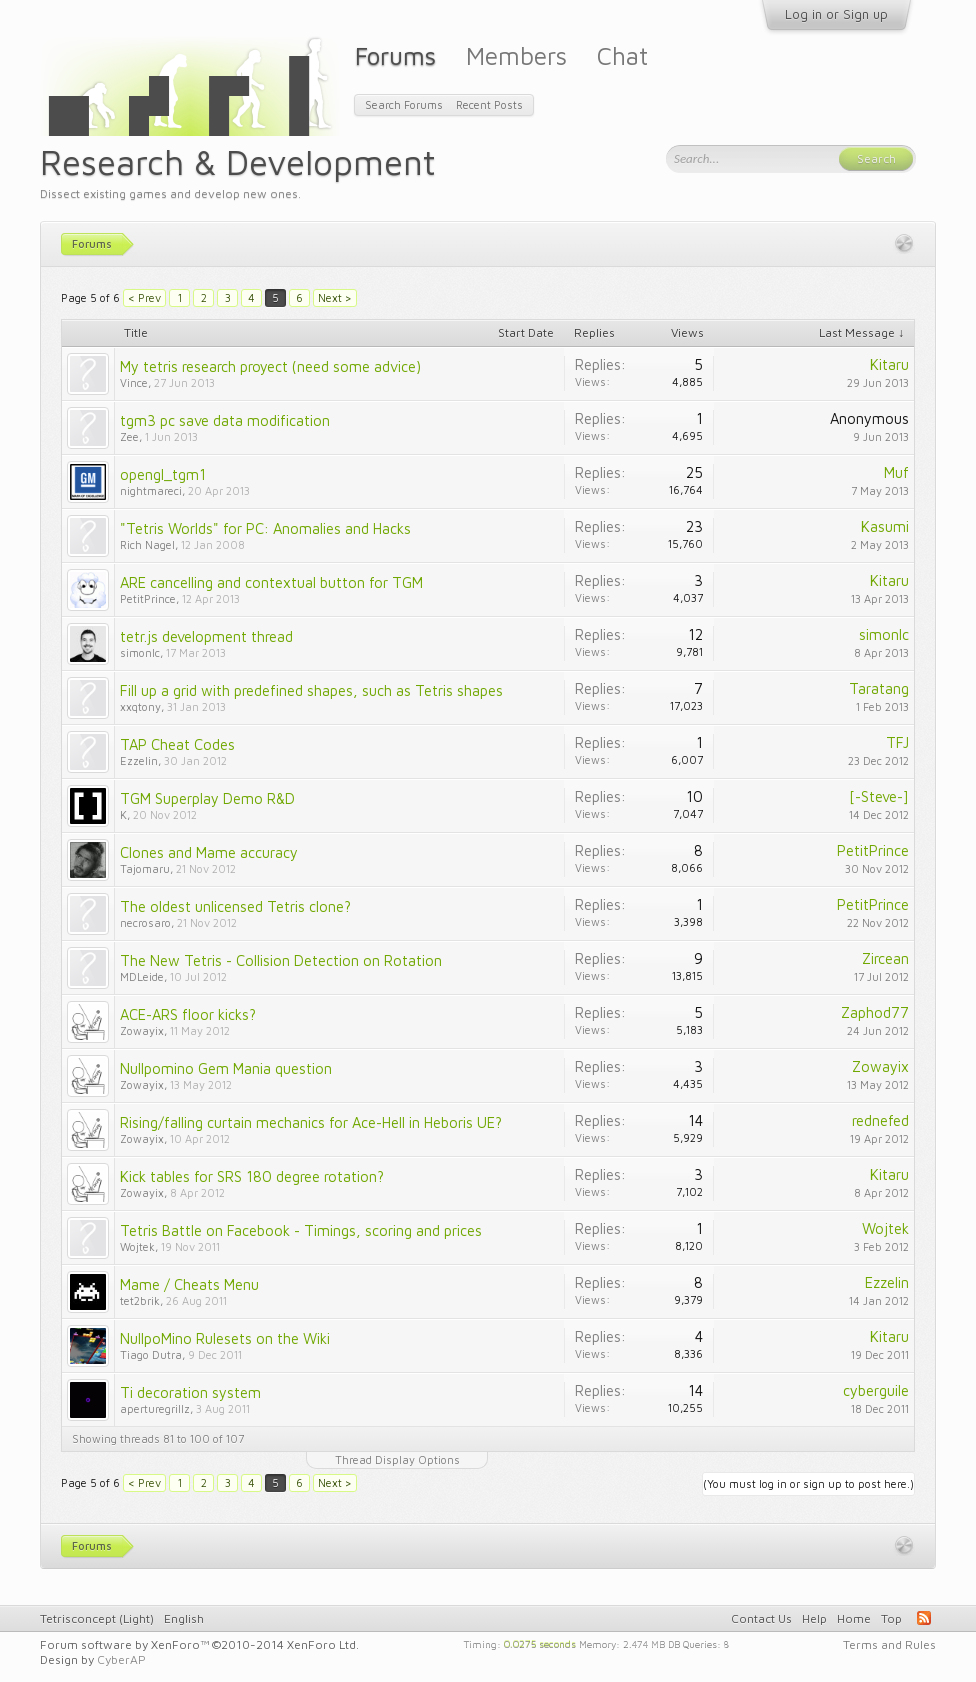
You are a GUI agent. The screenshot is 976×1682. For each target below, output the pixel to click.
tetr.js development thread (206, 636)
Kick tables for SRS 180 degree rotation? (252, 1176)
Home (854, 1618)
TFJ (897, 742)
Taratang (879, 688)
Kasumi (885, 526)
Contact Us (761, 1618)
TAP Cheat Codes (177, 744)
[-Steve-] (879, 796)
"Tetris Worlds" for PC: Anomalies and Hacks (265, 528)
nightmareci (151, 490)
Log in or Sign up (836, 14)
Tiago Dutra (151, 1354)
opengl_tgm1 (163, 474)
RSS (924, 1618)
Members (516, 55)
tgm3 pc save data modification (225, 420)
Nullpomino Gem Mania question (226, 1068)
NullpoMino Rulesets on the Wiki (225, 1338)
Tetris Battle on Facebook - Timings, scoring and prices (301, 1230)
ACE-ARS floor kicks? (188, 1014)
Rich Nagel (147, 544)
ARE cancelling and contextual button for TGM (271, 582)
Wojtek (137, 1246)
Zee (129, 436)
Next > (335, 297)
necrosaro (145, 922)
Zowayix (142, 1030)
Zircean (885, 958)
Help (814, 1618)
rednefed (880, 1120)
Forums (395, 55)
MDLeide (142, 976)
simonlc (140, 652)
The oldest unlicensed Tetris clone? (235, 906)
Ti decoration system (190, 1392)
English (184, 1618)
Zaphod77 (875, 1012)
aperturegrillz (155, 1408)
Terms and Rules (889, 1644)
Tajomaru (145, 868)
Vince (134, 382)
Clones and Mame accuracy (209, 852)
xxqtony (140, 706)
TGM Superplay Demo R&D (207, 798)
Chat (622, 55)
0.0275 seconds (540, 1643)
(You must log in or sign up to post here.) (808, 1483)
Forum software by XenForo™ (199, 1644)
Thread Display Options (397, 1459)
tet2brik (140, 1300)
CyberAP (121, 1659)
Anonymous (869, 418)
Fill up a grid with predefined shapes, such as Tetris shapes (311, 690)
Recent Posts (489, 104)
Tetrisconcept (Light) (97, 1618)
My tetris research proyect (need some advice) (270, 366)
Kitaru (889, 364)
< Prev (144, 297)
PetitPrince (148, 598)
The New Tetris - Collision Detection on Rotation (281, 960)
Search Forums (404, 104)
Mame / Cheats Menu (189, 1284)
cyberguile (876, 1390)
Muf (896, 472)
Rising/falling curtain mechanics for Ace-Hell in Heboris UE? (311, 1122)
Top (891, 1618)
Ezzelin (139, 760)
